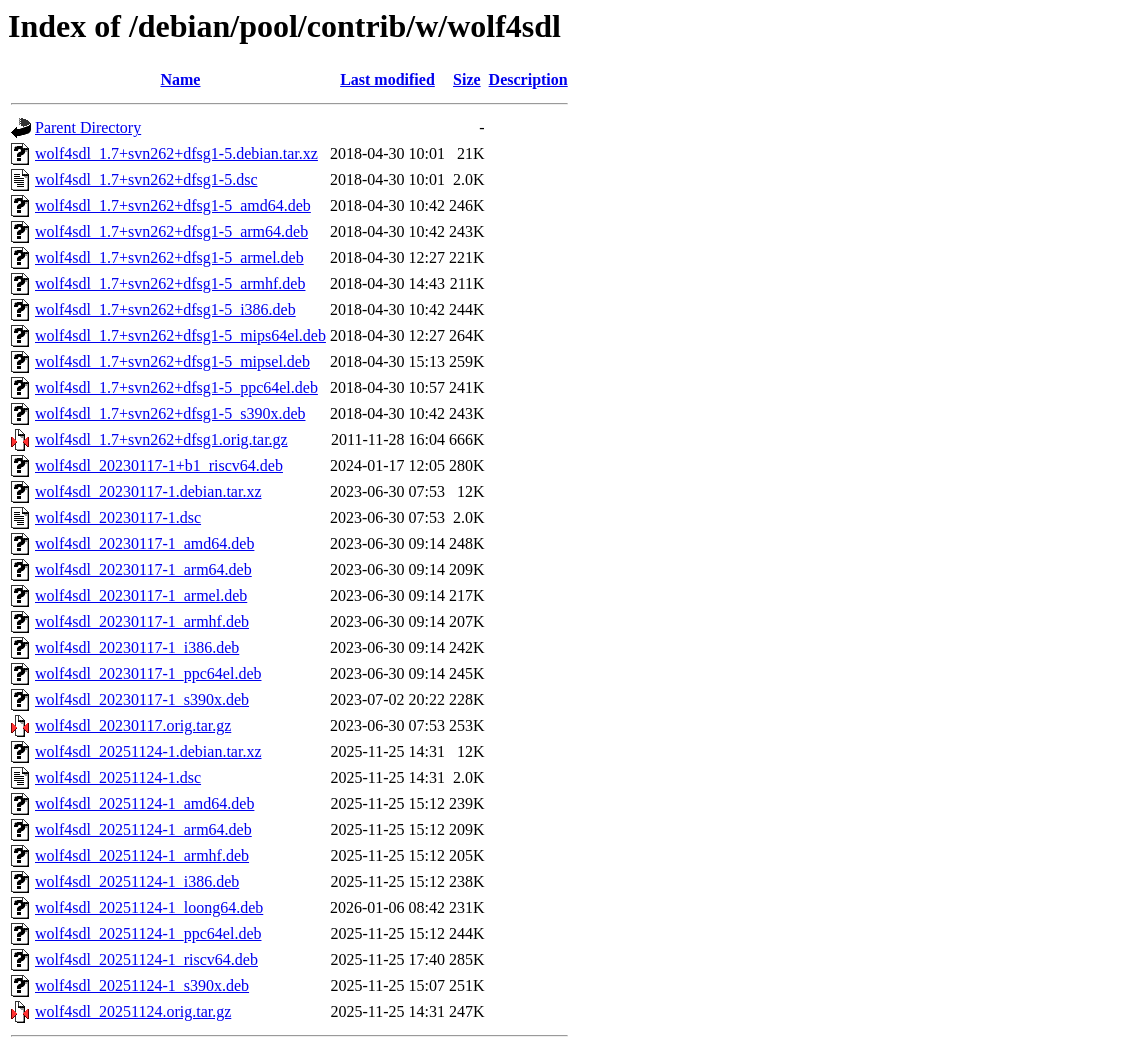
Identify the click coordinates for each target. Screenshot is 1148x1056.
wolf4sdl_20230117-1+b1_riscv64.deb (159, 465)
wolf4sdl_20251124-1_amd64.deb (144, 803)
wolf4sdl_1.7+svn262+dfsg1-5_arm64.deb (171, 231)
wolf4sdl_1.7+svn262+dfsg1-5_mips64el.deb (180, 335)
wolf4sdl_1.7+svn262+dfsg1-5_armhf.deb (170, 283)
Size (467, 79)
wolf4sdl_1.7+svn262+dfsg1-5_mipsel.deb (172, 361)
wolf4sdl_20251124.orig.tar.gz (133, 1011)
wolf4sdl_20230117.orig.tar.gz (133, 725)
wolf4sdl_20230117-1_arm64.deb (143, 569)
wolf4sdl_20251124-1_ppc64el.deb (148, 933)
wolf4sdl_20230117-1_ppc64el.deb (148, 673)
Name (180, 79)
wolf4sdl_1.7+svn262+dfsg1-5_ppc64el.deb (176, 387)
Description (528, 79)
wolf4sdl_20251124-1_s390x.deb (142, 985)
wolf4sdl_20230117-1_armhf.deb (142, 621)
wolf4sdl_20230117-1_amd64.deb (144, 543)
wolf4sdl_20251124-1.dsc (118, 777)
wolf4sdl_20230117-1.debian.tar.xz (148, 491)
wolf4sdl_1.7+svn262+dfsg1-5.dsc (146, 179)
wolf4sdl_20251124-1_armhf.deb (142, 855)
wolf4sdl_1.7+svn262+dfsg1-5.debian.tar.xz (176, 153)
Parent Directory (88, 127)
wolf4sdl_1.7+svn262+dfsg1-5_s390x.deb (170, 413)
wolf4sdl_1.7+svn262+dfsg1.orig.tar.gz (161, 439)
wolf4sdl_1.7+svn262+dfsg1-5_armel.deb (169, 257)
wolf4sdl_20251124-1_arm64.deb (143, 829)
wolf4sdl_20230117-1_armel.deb (141, 595)
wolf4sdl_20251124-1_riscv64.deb (146, 959)
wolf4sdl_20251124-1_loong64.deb (149, 907)
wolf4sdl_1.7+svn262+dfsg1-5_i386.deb (165, 309)
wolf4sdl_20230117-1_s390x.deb (142, 699)
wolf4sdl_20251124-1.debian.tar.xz (148, 751)
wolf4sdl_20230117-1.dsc (118, 517)
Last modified (387, 79)
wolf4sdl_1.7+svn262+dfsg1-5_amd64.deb (173, 205)
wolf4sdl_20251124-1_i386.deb (137, 881)
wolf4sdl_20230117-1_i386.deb (137, 647)
